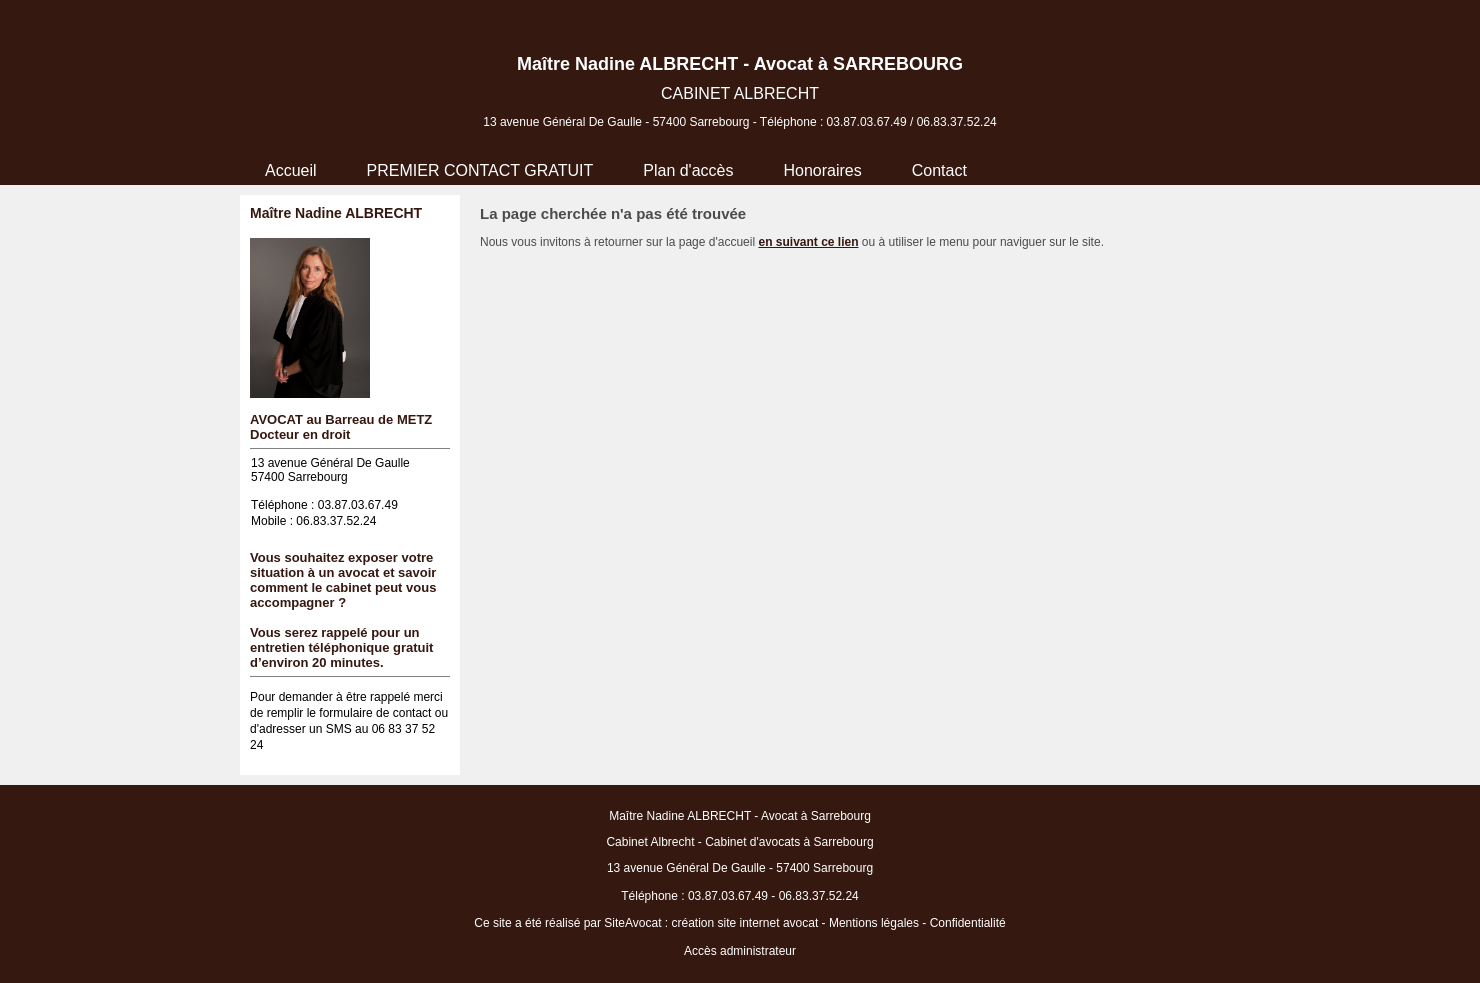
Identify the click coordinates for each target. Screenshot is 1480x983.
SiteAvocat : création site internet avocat (711, 923)
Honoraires (822, 170)
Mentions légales (874, 923)
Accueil (291, 170)
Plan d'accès (688, 170)
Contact (939, 170)
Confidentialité (968, 923)
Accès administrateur (740, 951)
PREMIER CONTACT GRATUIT (480, 170)
